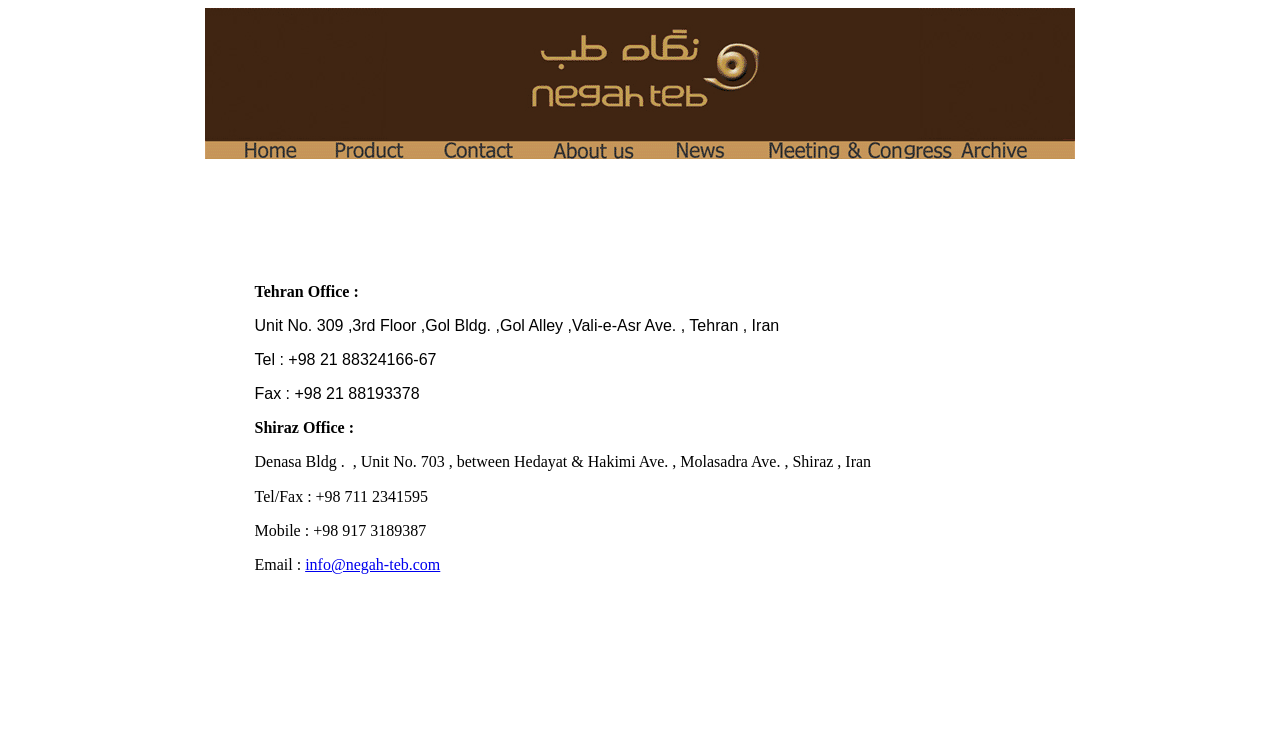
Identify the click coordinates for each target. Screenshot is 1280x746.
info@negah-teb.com (372, 564)
